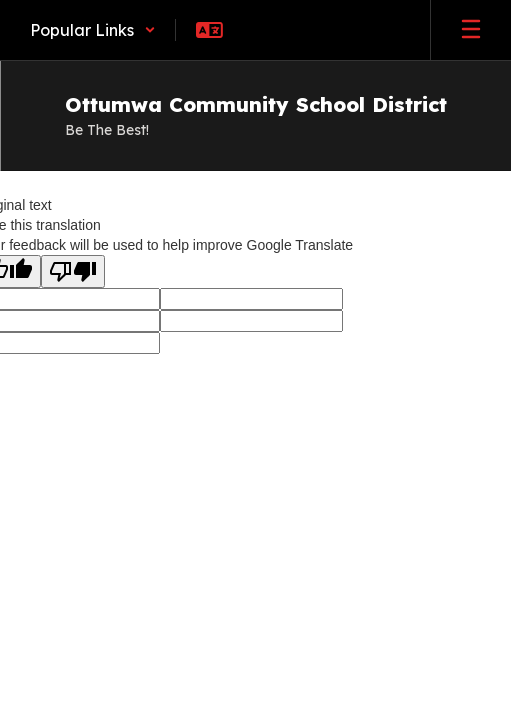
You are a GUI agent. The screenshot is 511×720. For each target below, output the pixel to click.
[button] (93, 30)
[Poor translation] (73, 271)
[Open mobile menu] (471, 30)
